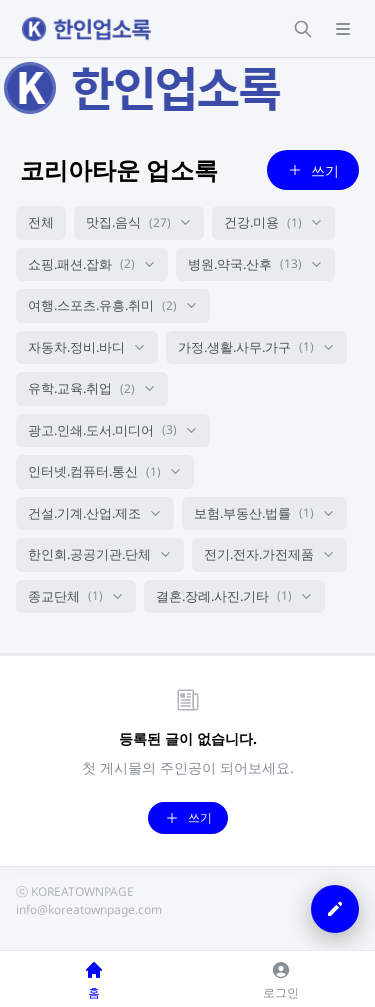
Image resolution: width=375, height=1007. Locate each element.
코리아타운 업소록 (119, 169)
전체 (41, 222)
